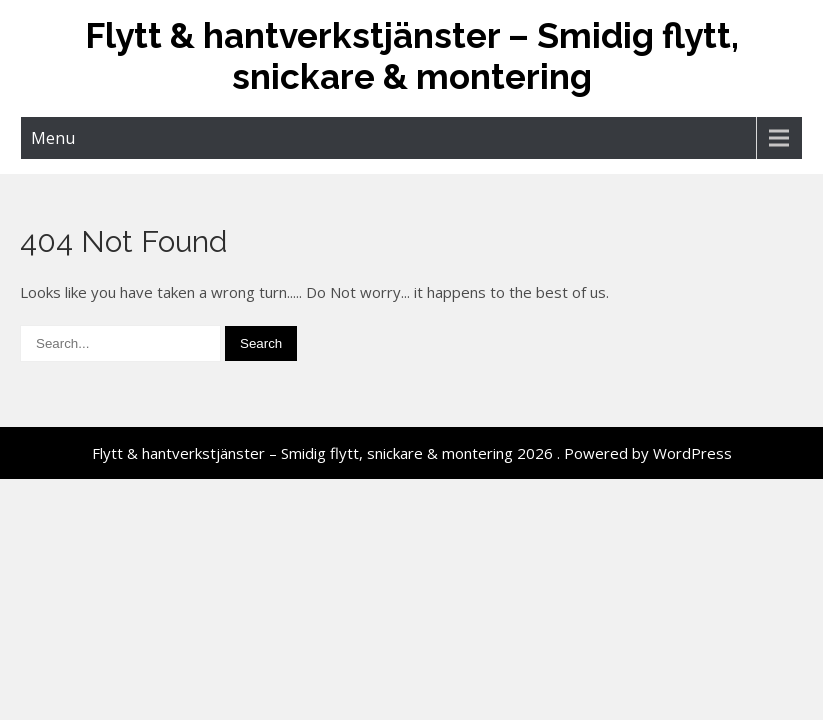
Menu (53, 138)
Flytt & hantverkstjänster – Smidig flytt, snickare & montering (412, 56)
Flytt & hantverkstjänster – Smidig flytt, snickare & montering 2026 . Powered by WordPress (412, 453)
